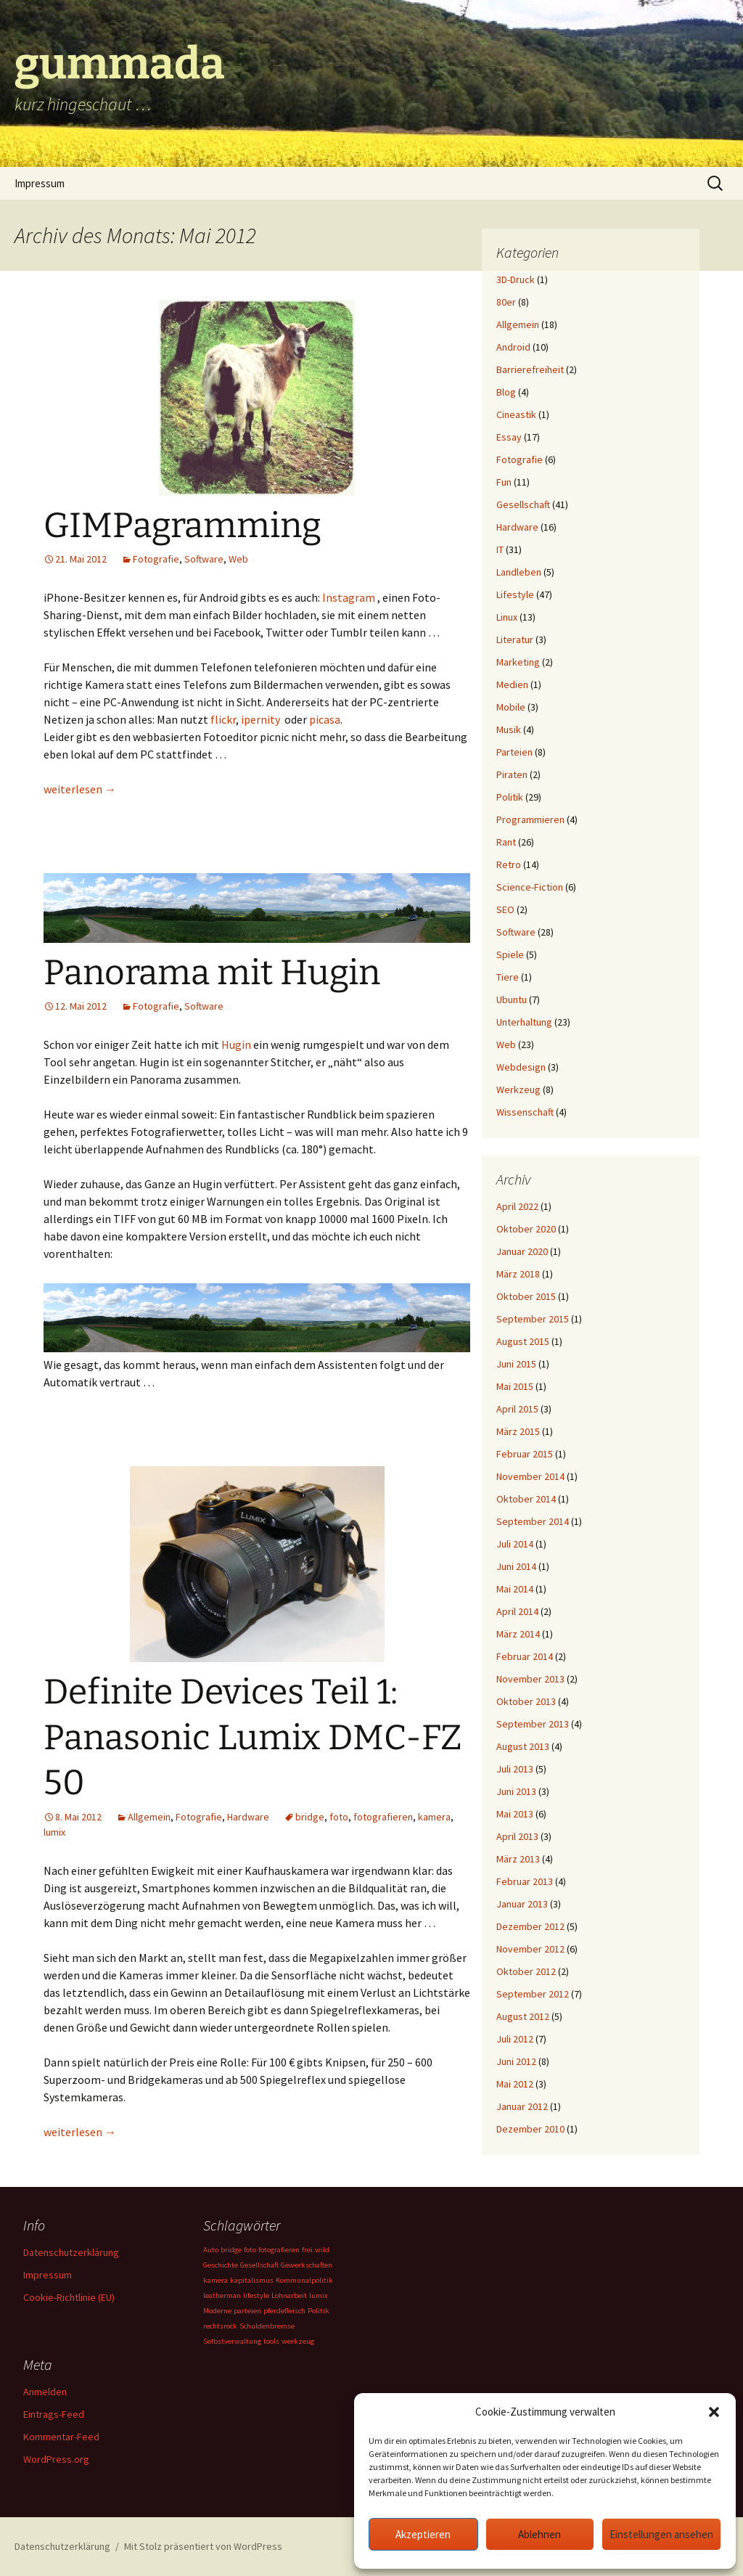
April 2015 (517, 1408)
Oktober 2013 (526, 1701)
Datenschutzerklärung (71, 2252)
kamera (434, 1816)
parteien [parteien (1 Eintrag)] (247, 2310)
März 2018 (518, 1273)
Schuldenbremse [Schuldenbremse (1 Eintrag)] (267, 2326)
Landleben (518, 571)
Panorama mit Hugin (212, 973)
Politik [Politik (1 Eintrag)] (318, 2310)
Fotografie (156, 558)
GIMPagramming (182, 525)
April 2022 (517, 1206)
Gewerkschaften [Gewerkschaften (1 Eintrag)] (306, 2265)
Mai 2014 (514, 1588)
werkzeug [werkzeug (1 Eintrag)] (298, 2341)
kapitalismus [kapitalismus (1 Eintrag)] (252, 2280)
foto (338, 1816)
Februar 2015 (524, 1453)
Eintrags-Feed (53, 2414)
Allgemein (149, 1816)
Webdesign (521, 1067)
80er (506, 301)
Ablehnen (539, 2534)
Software (203, 558)
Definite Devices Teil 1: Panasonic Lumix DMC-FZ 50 (253, 1737)
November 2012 (530, 1948)
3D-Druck (515, 279)
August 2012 (522, 2016)
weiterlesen (80, 789)
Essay (509, 436)
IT (500, 549)
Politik (509, 797)
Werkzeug (518, 1089)
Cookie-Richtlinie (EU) (69, 2297)
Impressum (40, 183)
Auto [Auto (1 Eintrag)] (210, 2249)
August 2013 (522, 1746)
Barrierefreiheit (530, 369)
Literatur (514, 639)
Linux (506, 616)
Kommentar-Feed (61, 2436)
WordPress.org (56, 2459)
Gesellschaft (523, 504)
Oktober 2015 (526, 1296)
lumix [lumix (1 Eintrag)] (318, 2295)
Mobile (510, 706)
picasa (324, 719)
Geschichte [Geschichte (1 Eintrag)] (220, 2265)
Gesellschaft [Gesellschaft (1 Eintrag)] (259, 2265)
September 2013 (532, 1723)
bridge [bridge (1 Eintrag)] (231, 2249)
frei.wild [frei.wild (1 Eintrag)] (315, 2249)
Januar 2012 (522, 2106)
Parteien (514, 752)
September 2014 (532, 1521)
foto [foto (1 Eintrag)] (250, 2249)
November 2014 (530, 1476)
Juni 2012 (516, 2061)
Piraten (512, 774)
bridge (309, 1816)
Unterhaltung (524, 1022)
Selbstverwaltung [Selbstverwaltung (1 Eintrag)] (232, 2341)
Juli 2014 (514, 1543)
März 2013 (518, 1858)
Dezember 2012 (530, 1926)
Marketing (518, 661)
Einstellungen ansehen (661, 2534)
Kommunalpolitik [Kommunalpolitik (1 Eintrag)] (304, 2280)
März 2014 (518, 1633)
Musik (508, 729)
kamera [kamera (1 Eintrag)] (215, 2280)
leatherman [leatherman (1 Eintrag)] (222, 2295)
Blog (506, 391)
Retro (508, 864)
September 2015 (532, 1318)
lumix (54, 1832)
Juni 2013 (516, 1791)
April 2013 (517, 1836)
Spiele (510, 954)
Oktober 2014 (526, 1498)
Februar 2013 (524, 1881)
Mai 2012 (514, 2083)
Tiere (507, 977)
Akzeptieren (423, 2534)
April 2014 (517, 1611)
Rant (506, 842)
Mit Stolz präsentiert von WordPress (203, 2546)
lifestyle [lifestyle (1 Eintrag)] (256, 2295)
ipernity (260, 719)
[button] (714, 2412)
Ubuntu (511, 999)
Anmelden (45, 2391)
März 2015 (518, 1431)
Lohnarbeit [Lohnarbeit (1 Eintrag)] (289, 2295)
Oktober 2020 (526, 1228)
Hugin (236, 1044)
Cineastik (516, 414)
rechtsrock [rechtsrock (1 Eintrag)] (220, 2326)
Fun (504, 481)
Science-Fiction (529, 887)
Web (238, 558)
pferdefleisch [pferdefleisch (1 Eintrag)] (284, 2310)
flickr (223, 719)
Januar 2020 (522, 1251)
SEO (505, 909)
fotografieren (383, 1816)
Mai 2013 (514, 1813)
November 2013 (530, 1678)
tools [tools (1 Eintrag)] (271, 2341)
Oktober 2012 (526, 1971)
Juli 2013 (514, 1768)
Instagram (348, 597)
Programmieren (530, 819)
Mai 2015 (514, 1386)
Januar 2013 (522, 1903)
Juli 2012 (514, 2038)
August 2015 (522, 1341)
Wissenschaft (525, 1112)
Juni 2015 (516, 1363)
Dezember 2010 (530, 2128)
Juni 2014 (516, 1566)
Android (513, 346)
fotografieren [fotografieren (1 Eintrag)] (279, 2249)
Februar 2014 (524, 1656)
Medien (512, 684)
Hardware (248, 1816)
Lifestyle (515, 594)
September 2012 (532, 1993)
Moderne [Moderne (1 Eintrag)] (217, 2310)
